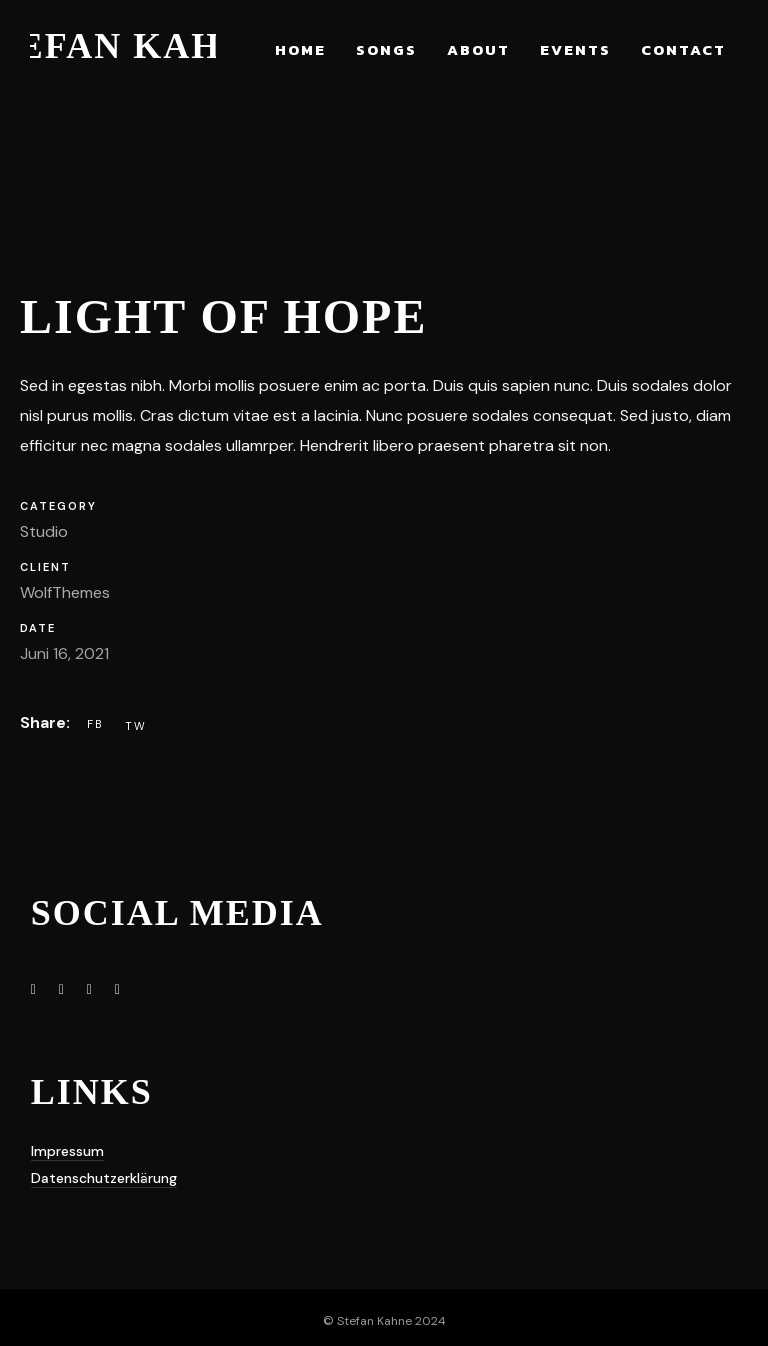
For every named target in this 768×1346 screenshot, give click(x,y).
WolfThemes (65, 592)
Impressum (67, 1151)
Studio (44, 531)
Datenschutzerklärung (104, 1178)
